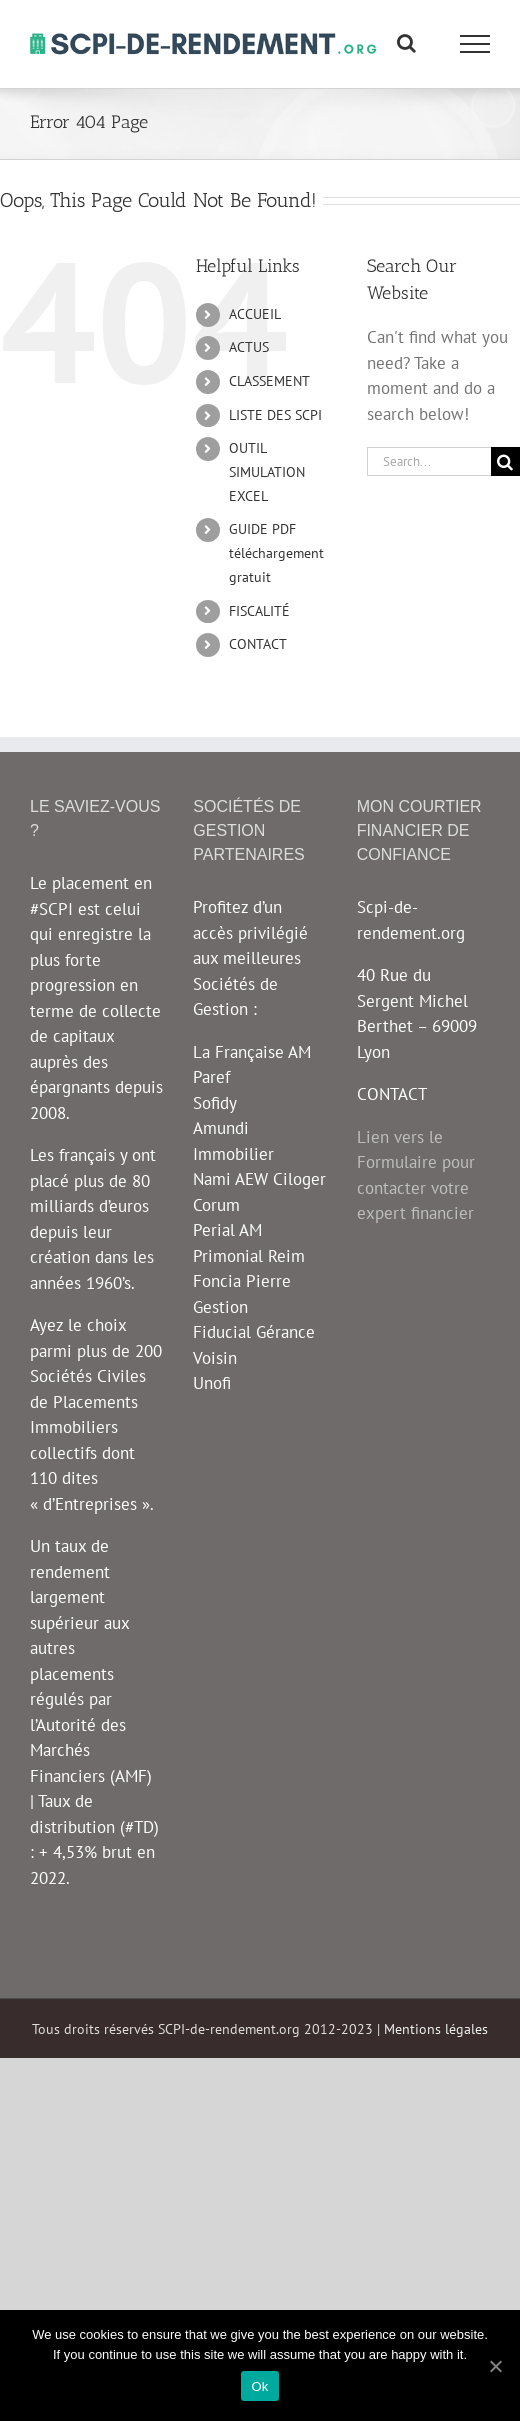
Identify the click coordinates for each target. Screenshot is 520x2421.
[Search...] (429, 461)
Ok (259, 2386)
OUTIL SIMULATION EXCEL (267, 472)
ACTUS (249, 347)
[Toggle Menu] (475, 44)
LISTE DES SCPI (275, 415)
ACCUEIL (255, 314)
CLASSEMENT (269, 381)
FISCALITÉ (259, 611)
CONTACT (258, 644)
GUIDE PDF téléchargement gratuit (276, 553)
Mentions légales (436, 2029)
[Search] (505, 461)
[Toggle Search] (406, 43)
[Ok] (495, 2366)
